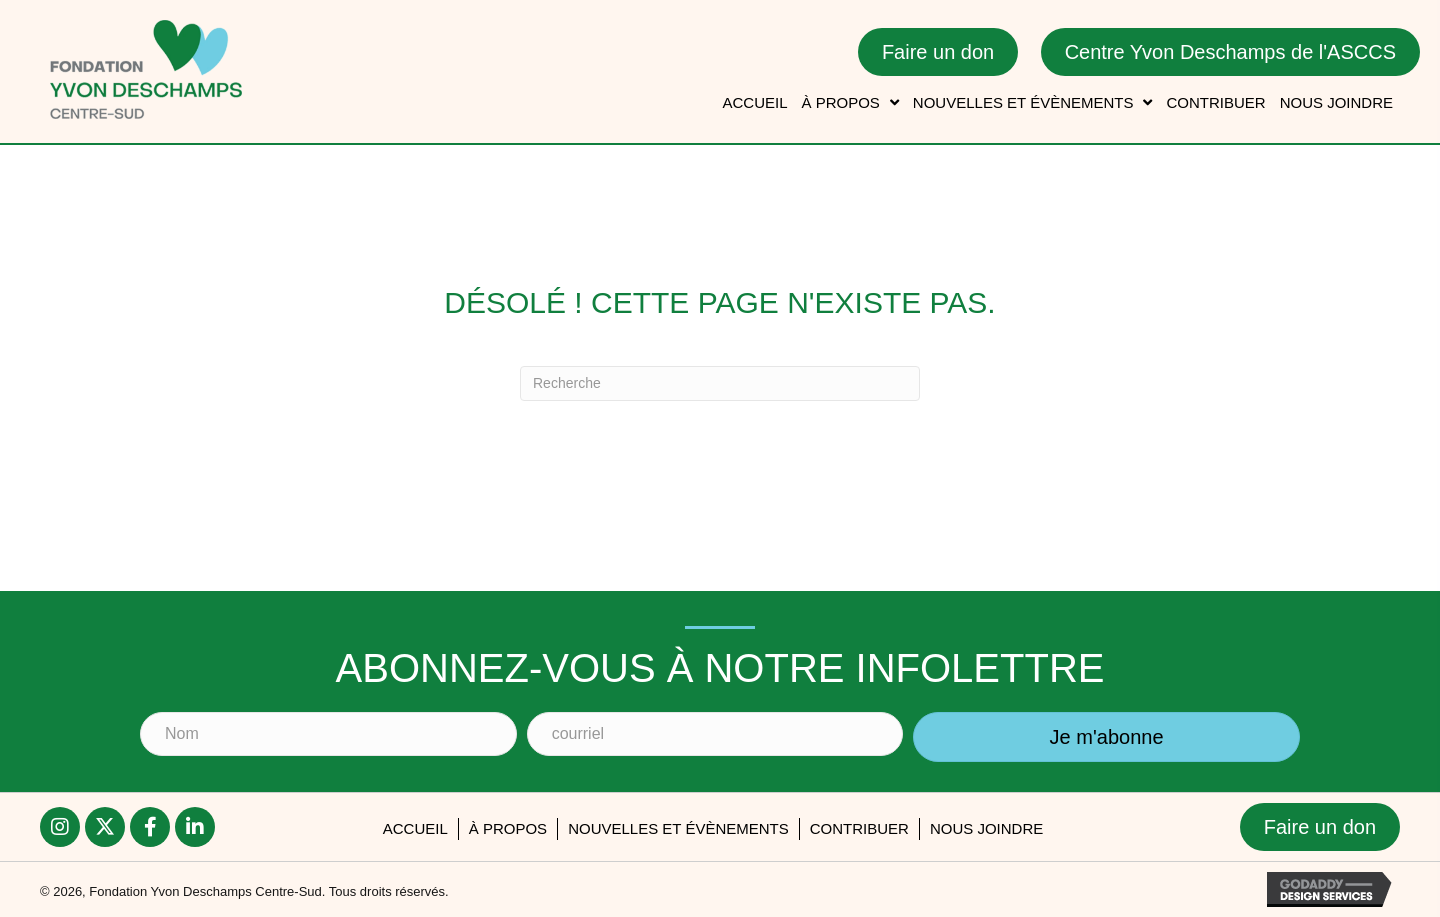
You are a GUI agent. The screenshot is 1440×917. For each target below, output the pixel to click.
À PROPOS (508, 828)
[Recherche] (720, 383)
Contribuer (859, 828)
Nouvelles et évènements (678, 828)
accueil (415, 828)
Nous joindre (986, 828)
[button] (60, 827)
